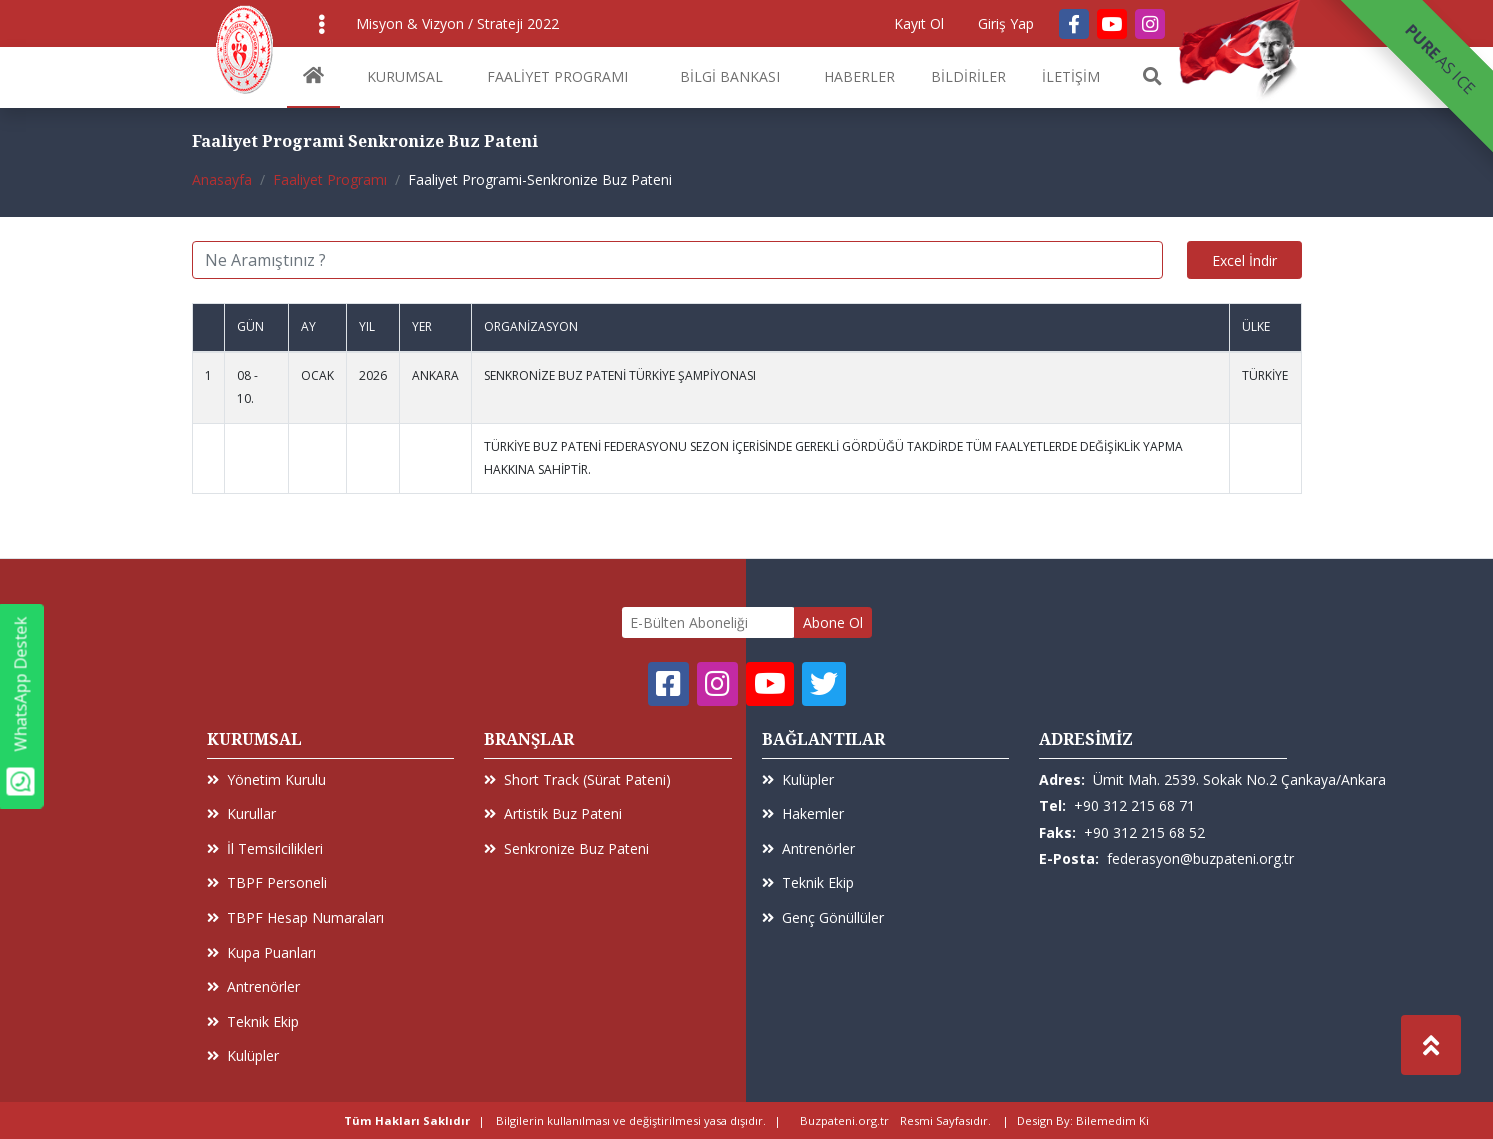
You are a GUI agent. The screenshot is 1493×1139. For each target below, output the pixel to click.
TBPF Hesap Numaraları (295, 917)
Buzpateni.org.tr (844, 1120)
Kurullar (241, 813)
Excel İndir (1244, 260)
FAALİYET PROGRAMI (557, 76)
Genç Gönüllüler (823, 917)
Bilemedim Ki (1112, 1120)
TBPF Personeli (267, 882)
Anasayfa (222, 179)
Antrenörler (253, 986)
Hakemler (803, 813)
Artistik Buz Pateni (553, 813)
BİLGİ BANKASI (730, 76)
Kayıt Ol (919, 23)
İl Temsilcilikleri (265, 848)
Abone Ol (833, 622)
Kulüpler (243, 1055)
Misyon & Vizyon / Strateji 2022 (457, 23)
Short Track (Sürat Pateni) (577, 779)
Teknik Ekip (253, 1021)
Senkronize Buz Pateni (566, 848)
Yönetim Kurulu (266, 779)
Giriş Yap (1006, 23)
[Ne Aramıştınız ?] (677, 260)
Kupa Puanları (261, 952)
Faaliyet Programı (330, 179)
